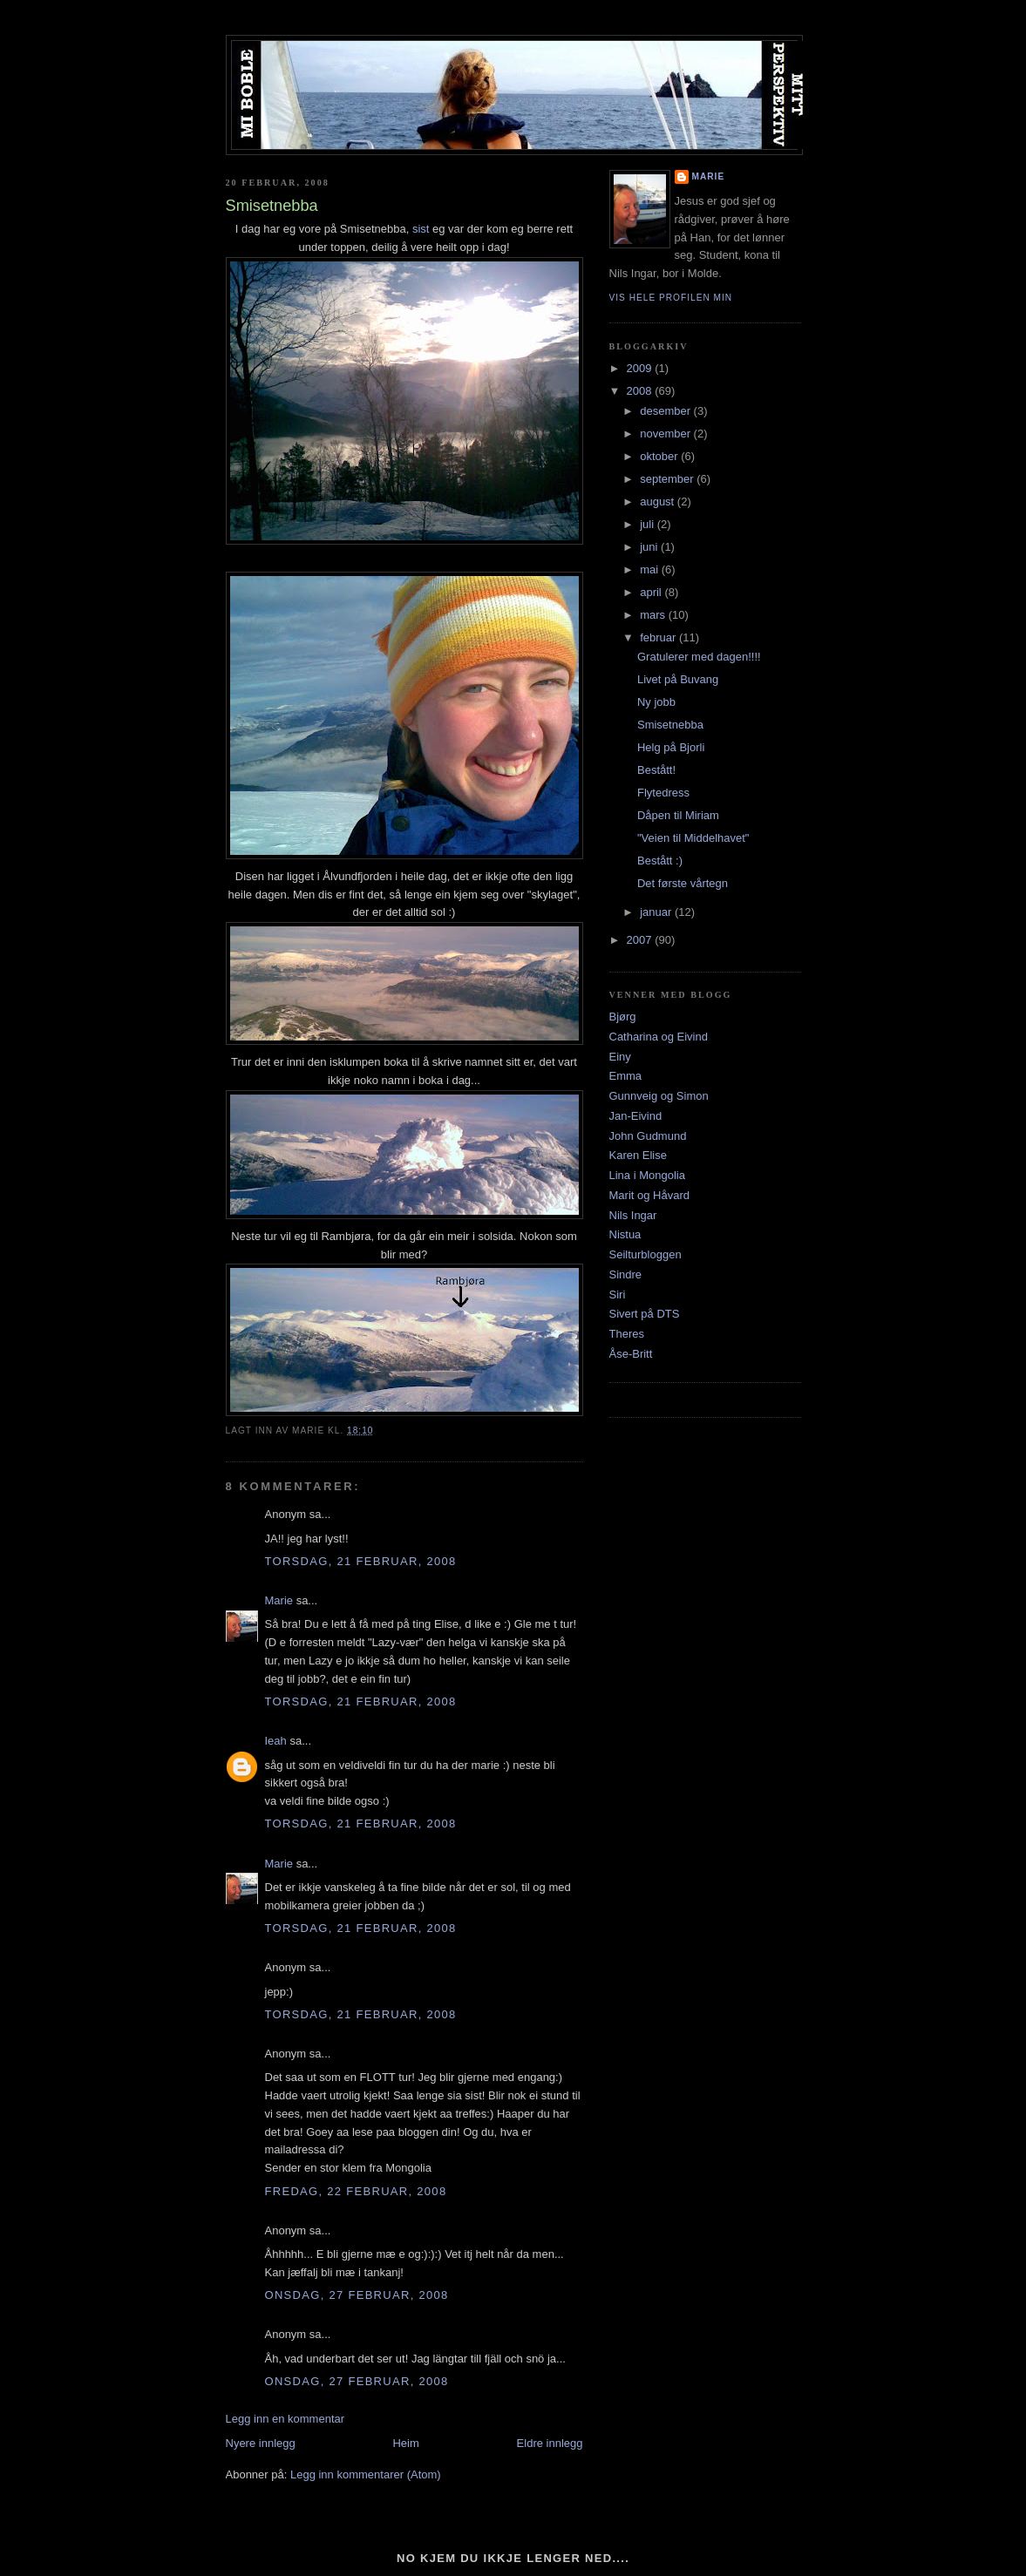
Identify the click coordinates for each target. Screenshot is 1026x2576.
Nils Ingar (633, 1215)
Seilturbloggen (645, 1254)
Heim (405, 2443)
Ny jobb (656, 701)
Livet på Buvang (677, 679)
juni (650, 546)
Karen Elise (638, 1155)
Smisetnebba (670, 724)
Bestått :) (660, 860)
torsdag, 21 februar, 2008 (361, 1561)
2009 (641, 368)
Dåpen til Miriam (678, 815)
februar (659, 637)
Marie (279, 1600)
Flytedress (663, 792)
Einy (620, 1056)
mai (651, 569)
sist (421, 228)
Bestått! (656, 769)
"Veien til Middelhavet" (693, 837)
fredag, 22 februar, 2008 (356, 2191)
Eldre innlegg (550, 2443)
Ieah (276, 1740)
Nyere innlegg (261, 2443)
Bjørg (622, 1016)
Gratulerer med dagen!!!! (699, 656)
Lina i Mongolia (647, 1175)
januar (657, 912)
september (668, 478)
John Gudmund (648, 1135)
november (666, 433)
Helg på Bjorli (670, 747)
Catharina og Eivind (658, 1036)
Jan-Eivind (635, 1115)
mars (654, 614)
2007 (641, 939)
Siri (617, 1294)
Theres (626, 1333)
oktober (660, 456)
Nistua (625, 1234)
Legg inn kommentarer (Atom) (365, 2474)
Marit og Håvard (649, 1195)
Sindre (625, 1274)
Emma (625, 1075)
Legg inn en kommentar (285, 2418)
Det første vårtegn (682, 883)
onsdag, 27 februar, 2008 (357, 2294)
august (658, 501)
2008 (641, 390)
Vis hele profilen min (671, 297)
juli (648, 524)
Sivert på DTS (644, 1313)
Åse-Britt (631, 1353)
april (652, 592)
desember (666, 410)
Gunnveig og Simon (659, 1095)
